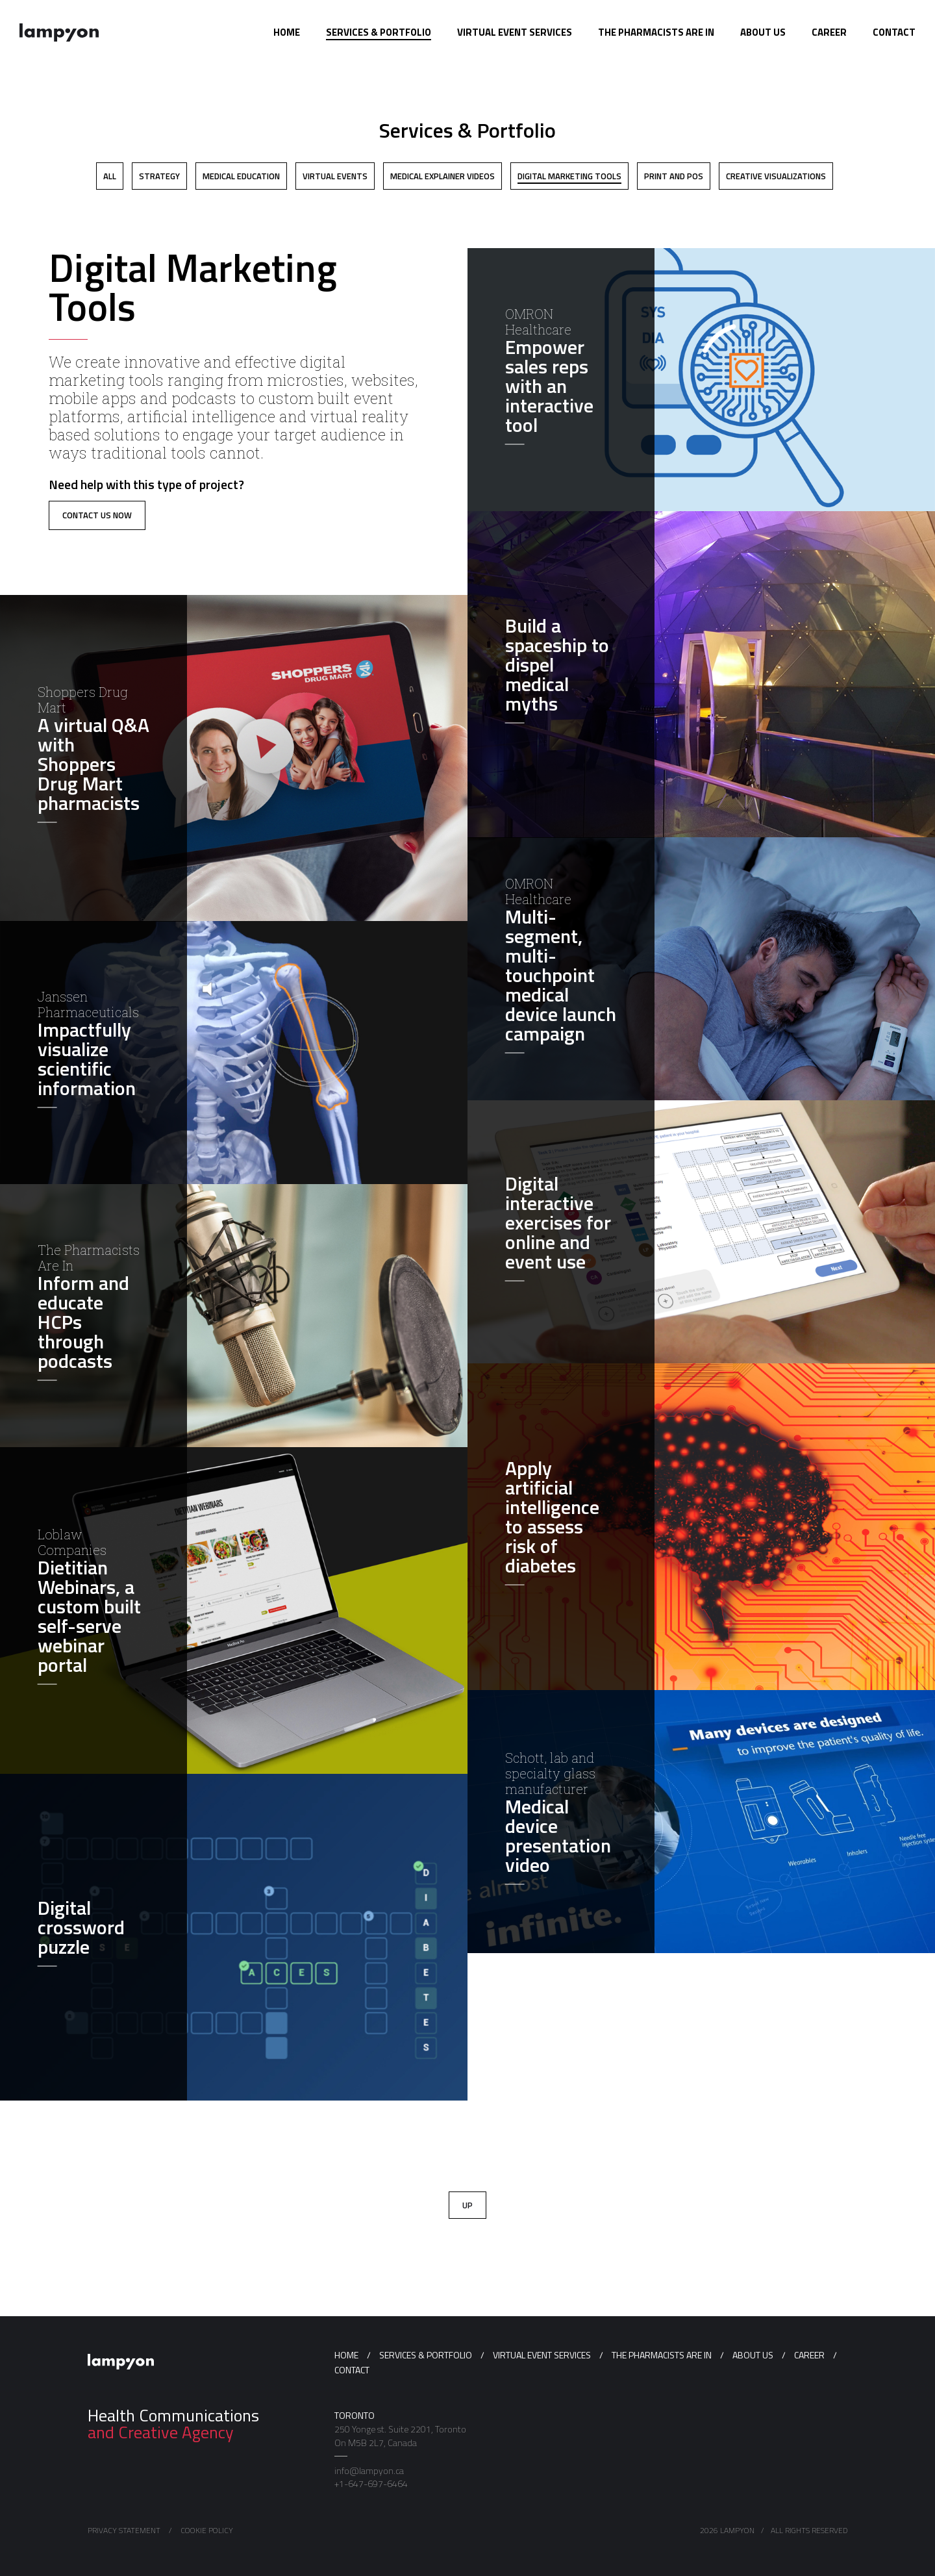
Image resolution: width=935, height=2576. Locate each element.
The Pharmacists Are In (662, 2355)
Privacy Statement (124, 2530)
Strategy (159, 176)
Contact (351, 2370)
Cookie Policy (207, 2530)
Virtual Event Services (542, 2355)
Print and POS (673, 176)
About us (752, 2355)
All (109, 176)
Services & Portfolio (425, 2355)
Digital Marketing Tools (569, 176)
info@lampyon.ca (369, 2471)
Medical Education (241, 176)
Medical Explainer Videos (442, 176)
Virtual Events (335, 176)
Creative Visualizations (776, 176)
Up (467, 2205)
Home (346, 2355)
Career (809, 2355)
